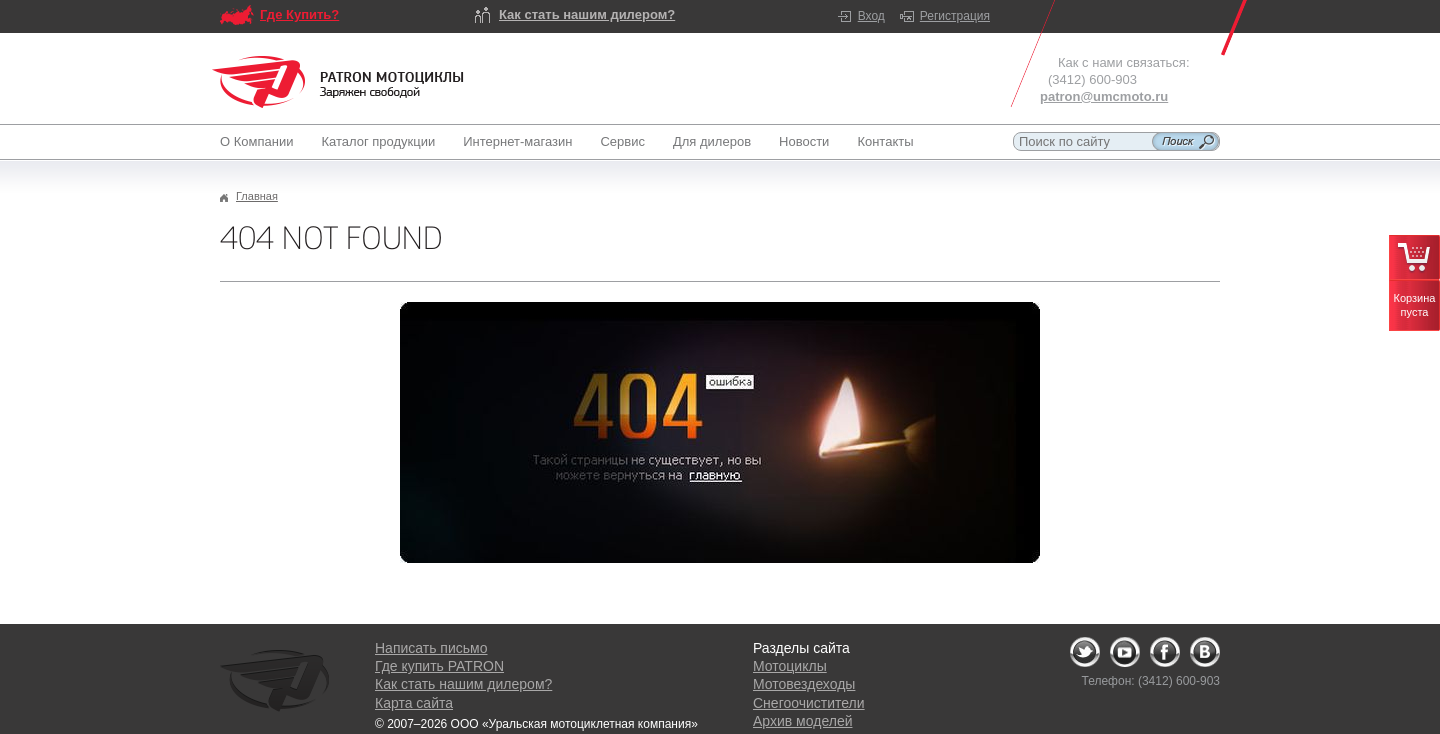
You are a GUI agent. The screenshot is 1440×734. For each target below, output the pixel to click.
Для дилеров (712, 141)
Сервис (622, 141)
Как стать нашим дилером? (587, 14)
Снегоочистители (809, 703)
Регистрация (955, 16)
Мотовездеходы (804, 684)
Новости (804, 141)
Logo (338, 82)
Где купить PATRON (439, 666)
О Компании (260, 141)
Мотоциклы (790, 666)
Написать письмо (431, 648)
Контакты (885, 141)
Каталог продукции (378, 141)
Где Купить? (299, 14)
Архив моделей (802, 721)
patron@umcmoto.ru (1104, 96)
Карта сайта (414, 703)
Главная (257, 196)
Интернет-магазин (517, 141)
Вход (871, 16)
